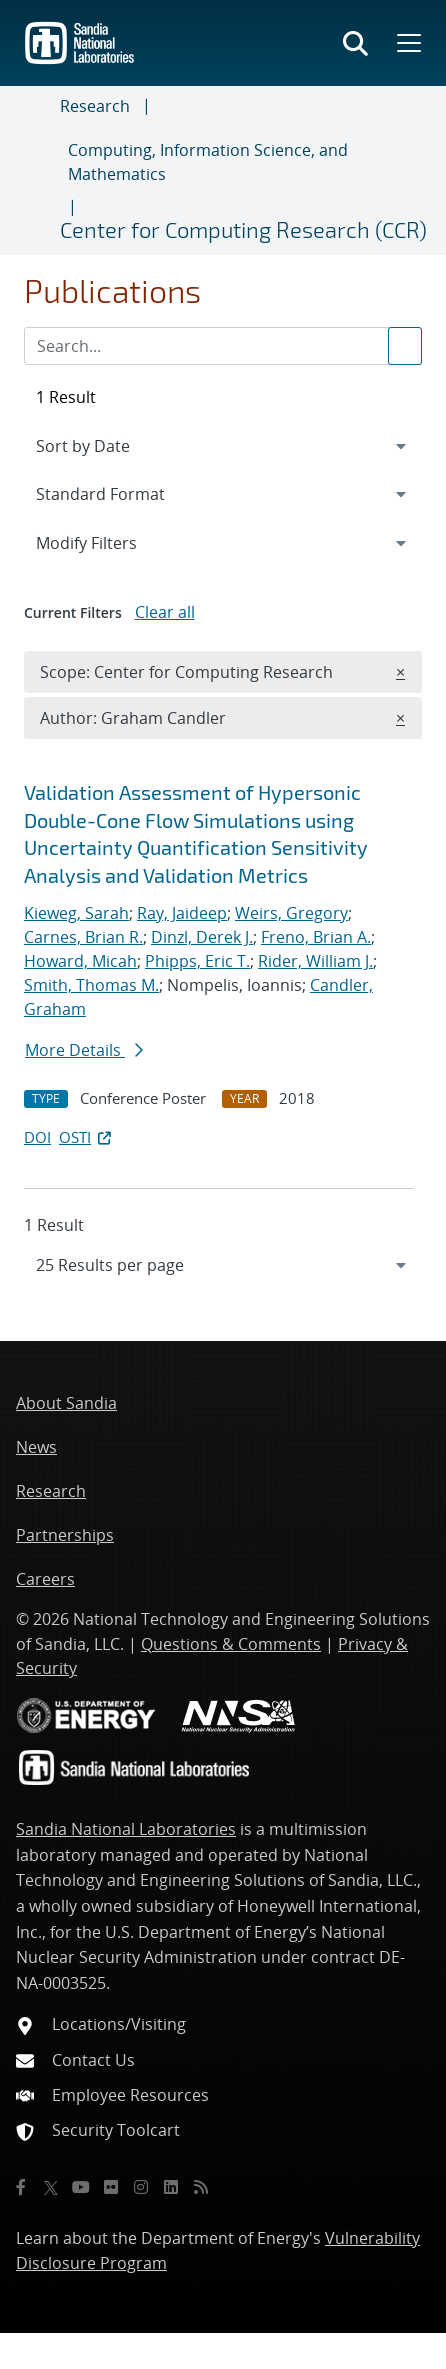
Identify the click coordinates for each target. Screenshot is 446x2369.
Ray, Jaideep (182, 913)
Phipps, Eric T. (197, 961)
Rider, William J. (315, 961)
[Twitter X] (51, 2187)
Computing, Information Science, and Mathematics (208, 162)
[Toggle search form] (355, 43)
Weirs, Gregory (291, 913)
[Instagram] (141, 2187)
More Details (84, 1050)
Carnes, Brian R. (83, 937)
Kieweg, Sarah (76, 913)
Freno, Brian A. (316, 937)
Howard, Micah (80, 961)
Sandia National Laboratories (126, 1829)
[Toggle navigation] (38, 171)
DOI (37, 1137)
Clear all (165, 612)
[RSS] (201, 2187)
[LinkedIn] (171, 2187)
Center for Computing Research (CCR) (243, 229)
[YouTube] (81, 2187)
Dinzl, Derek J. (202, 937)
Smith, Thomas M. (91, 985)
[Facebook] (21, 2187)
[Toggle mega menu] (407, 43)
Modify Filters (113, 542)
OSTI (87, 1137)
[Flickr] (111, 2187)
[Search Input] (223, 346)
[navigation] (223, 1265)
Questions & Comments (231, 1644)
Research (95, 106)
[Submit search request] (405, 346)
